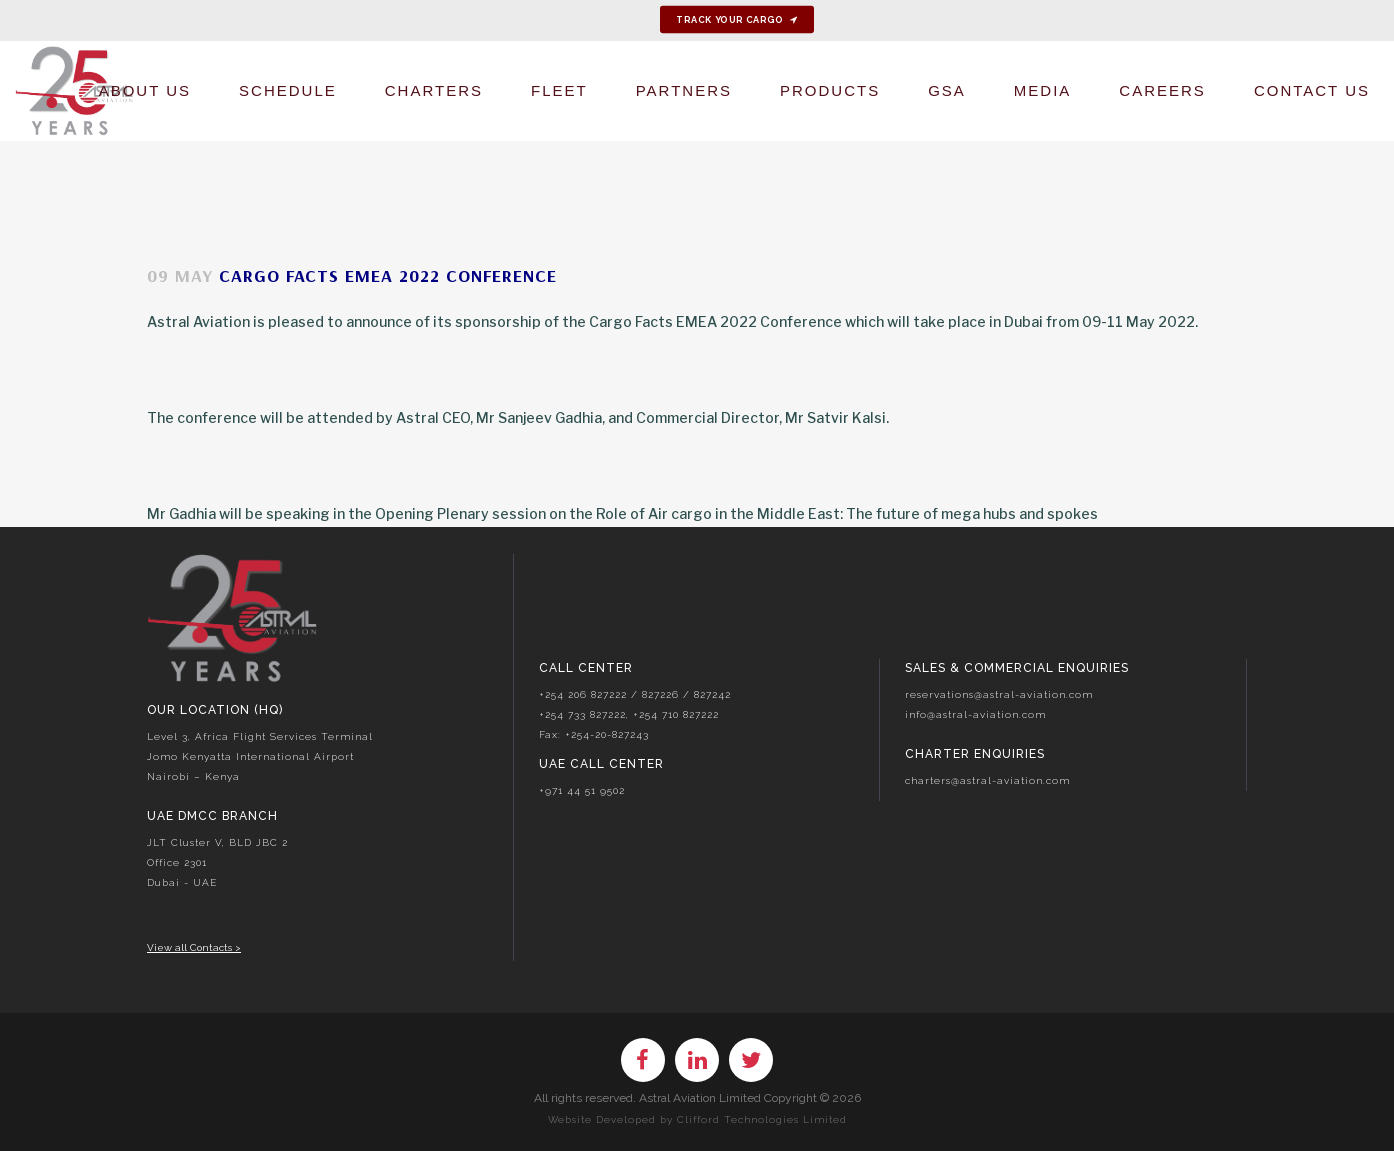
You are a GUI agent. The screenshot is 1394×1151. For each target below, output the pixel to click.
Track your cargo (737, 19)
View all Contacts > (194, 947)
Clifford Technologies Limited (762, 1119)
